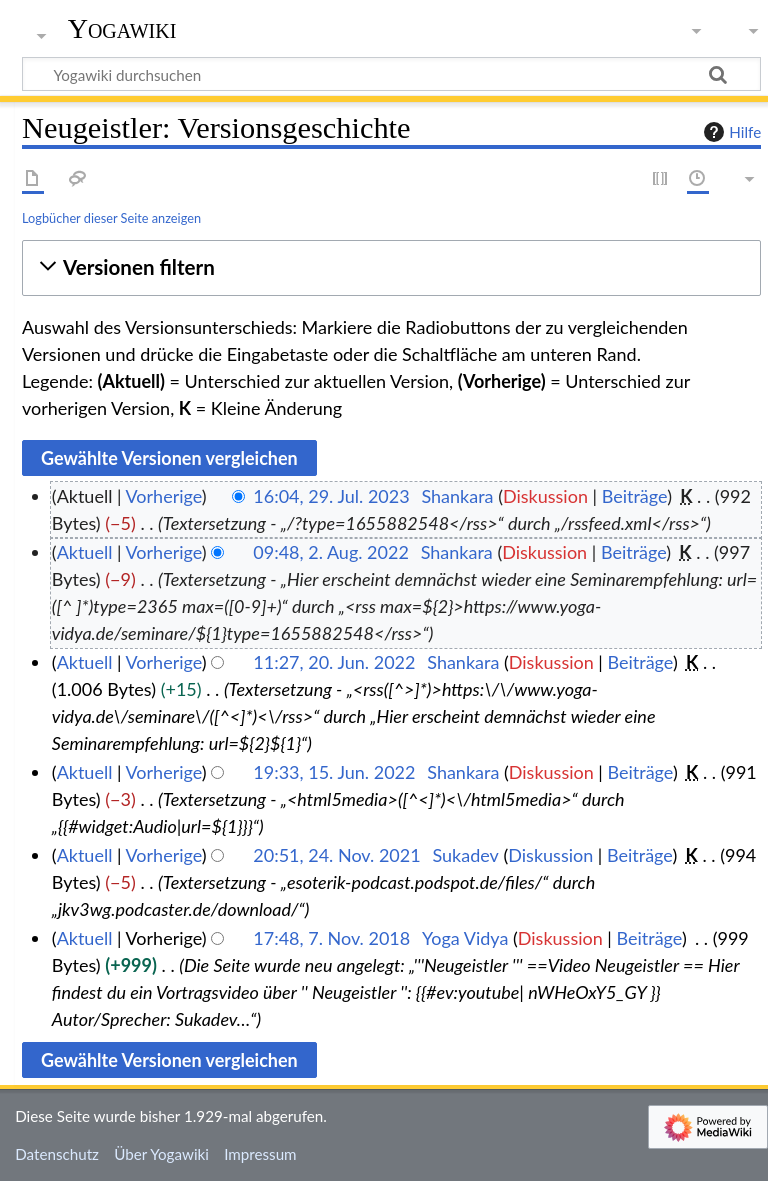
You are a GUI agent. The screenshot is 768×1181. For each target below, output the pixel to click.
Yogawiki (122, 29)
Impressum (260, 1154)
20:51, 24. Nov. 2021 (336, 855)
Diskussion (545, 496)
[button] (391, 267)
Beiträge (634, 496)
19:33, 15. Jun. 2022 (334, 772)
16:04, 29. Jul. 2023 (331, 496)
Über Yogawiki (161, 1154)
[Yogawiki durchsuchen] (391, 74)
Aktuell (85, 552)
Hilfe (730, 132)
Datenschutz (57, 1154)
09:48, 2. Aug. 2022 (331, 552)
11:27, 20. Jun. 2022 (334, 662)
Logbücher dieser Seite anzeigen (111, 218)
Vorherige (164, 496)
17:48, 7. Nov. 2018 (331, 938)
